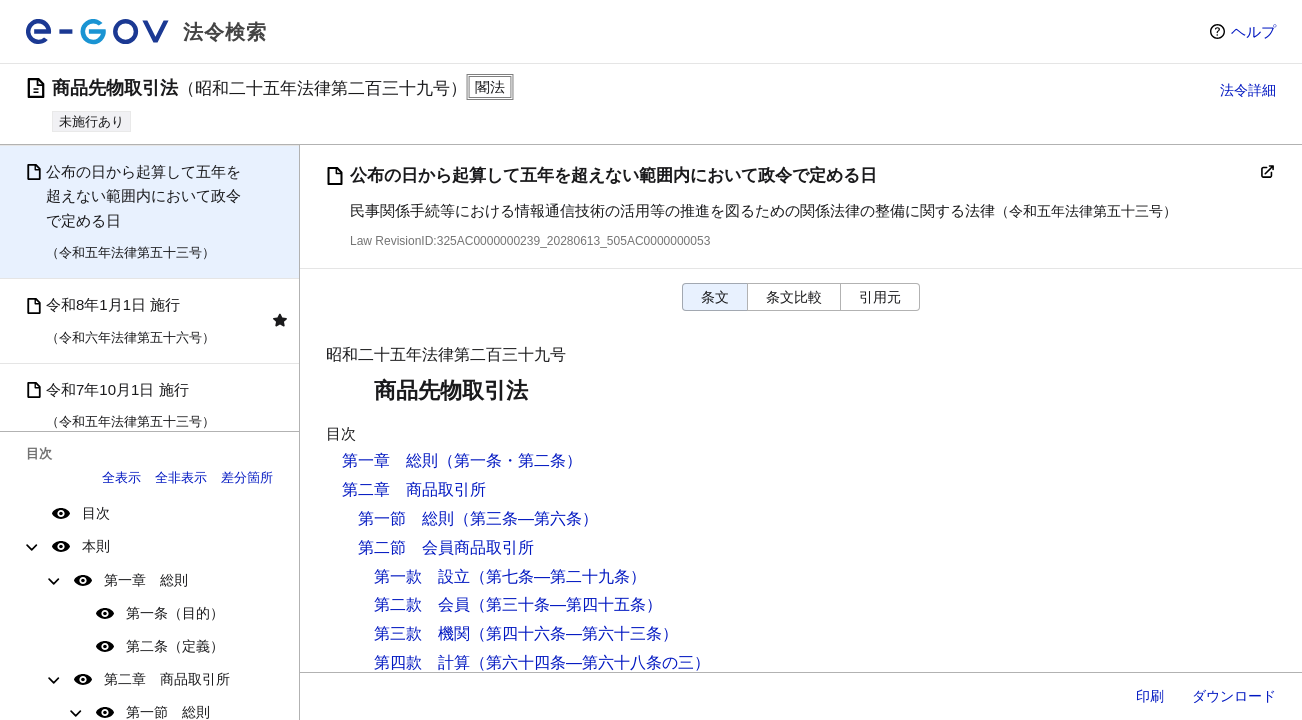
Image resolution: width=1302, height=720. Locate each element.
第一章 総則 (146, 580)
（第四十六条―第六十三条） (574, 633)
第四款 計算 (422, 662)
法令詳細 (1248, 90)
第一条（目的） (175, 613)
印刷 (1150, 696)
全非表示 (181, 477)
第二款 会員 (422, 604)
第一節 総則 (406, 518)
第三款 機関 (422, 633)
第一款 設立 (422, 576)
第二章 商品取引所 (167, 679)
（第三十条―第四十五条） (566, 604)
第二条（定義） (175, 646)
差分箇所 (247, 477)
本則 (96, 546)
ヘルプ (1253, 31)
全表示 (121, 477)
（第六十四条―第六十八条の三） (590, 662)
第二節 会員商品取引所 (446, 547)
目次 (96, 513)
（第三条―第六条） (526, 518)
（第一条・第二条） (510, 460)
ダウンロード (1234, 696)
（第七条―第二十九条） (558, 576)
